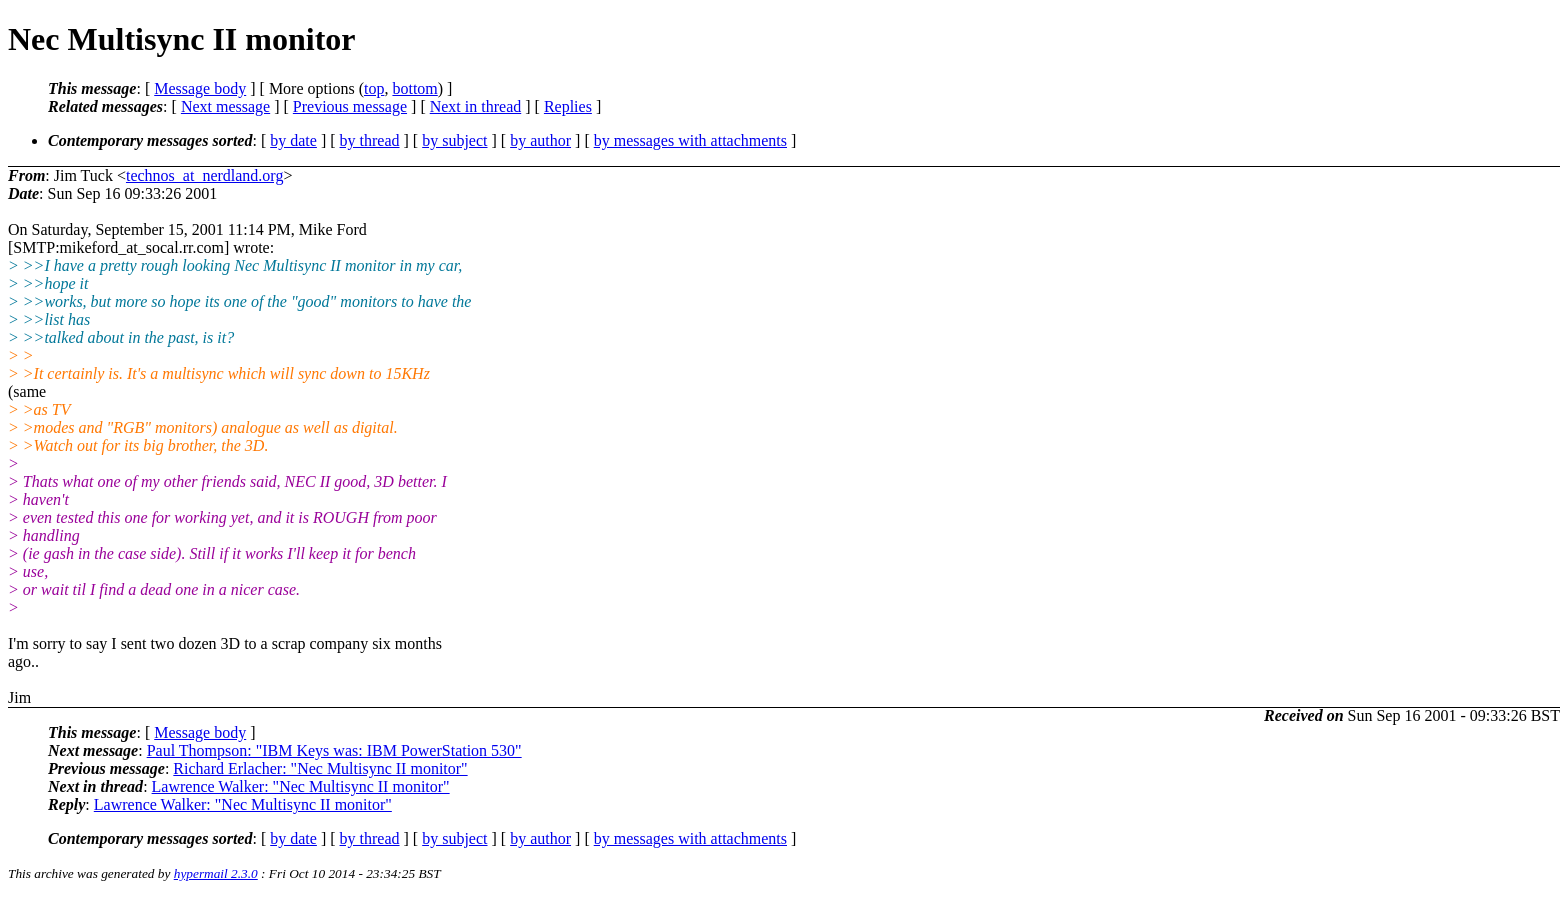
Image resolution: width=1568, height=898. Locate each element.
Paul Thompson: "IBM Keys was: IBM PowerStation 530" (334, 750)
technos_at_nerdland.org (204, 175)
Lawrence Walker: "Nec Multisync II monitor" (301, 786)
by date (293, 140)
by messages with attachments (690, 140)
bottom (414, 88)
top (374, 88)
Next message (225, 106)
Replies (568, 106)
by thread (370, 140)
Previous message (350, 106)
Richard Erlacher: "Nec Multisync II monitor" (320, 768)
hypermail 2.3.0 (216, 873)
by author (540, 140)
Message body (200, 88)
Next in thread (476, 106)
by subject (454, 140)
